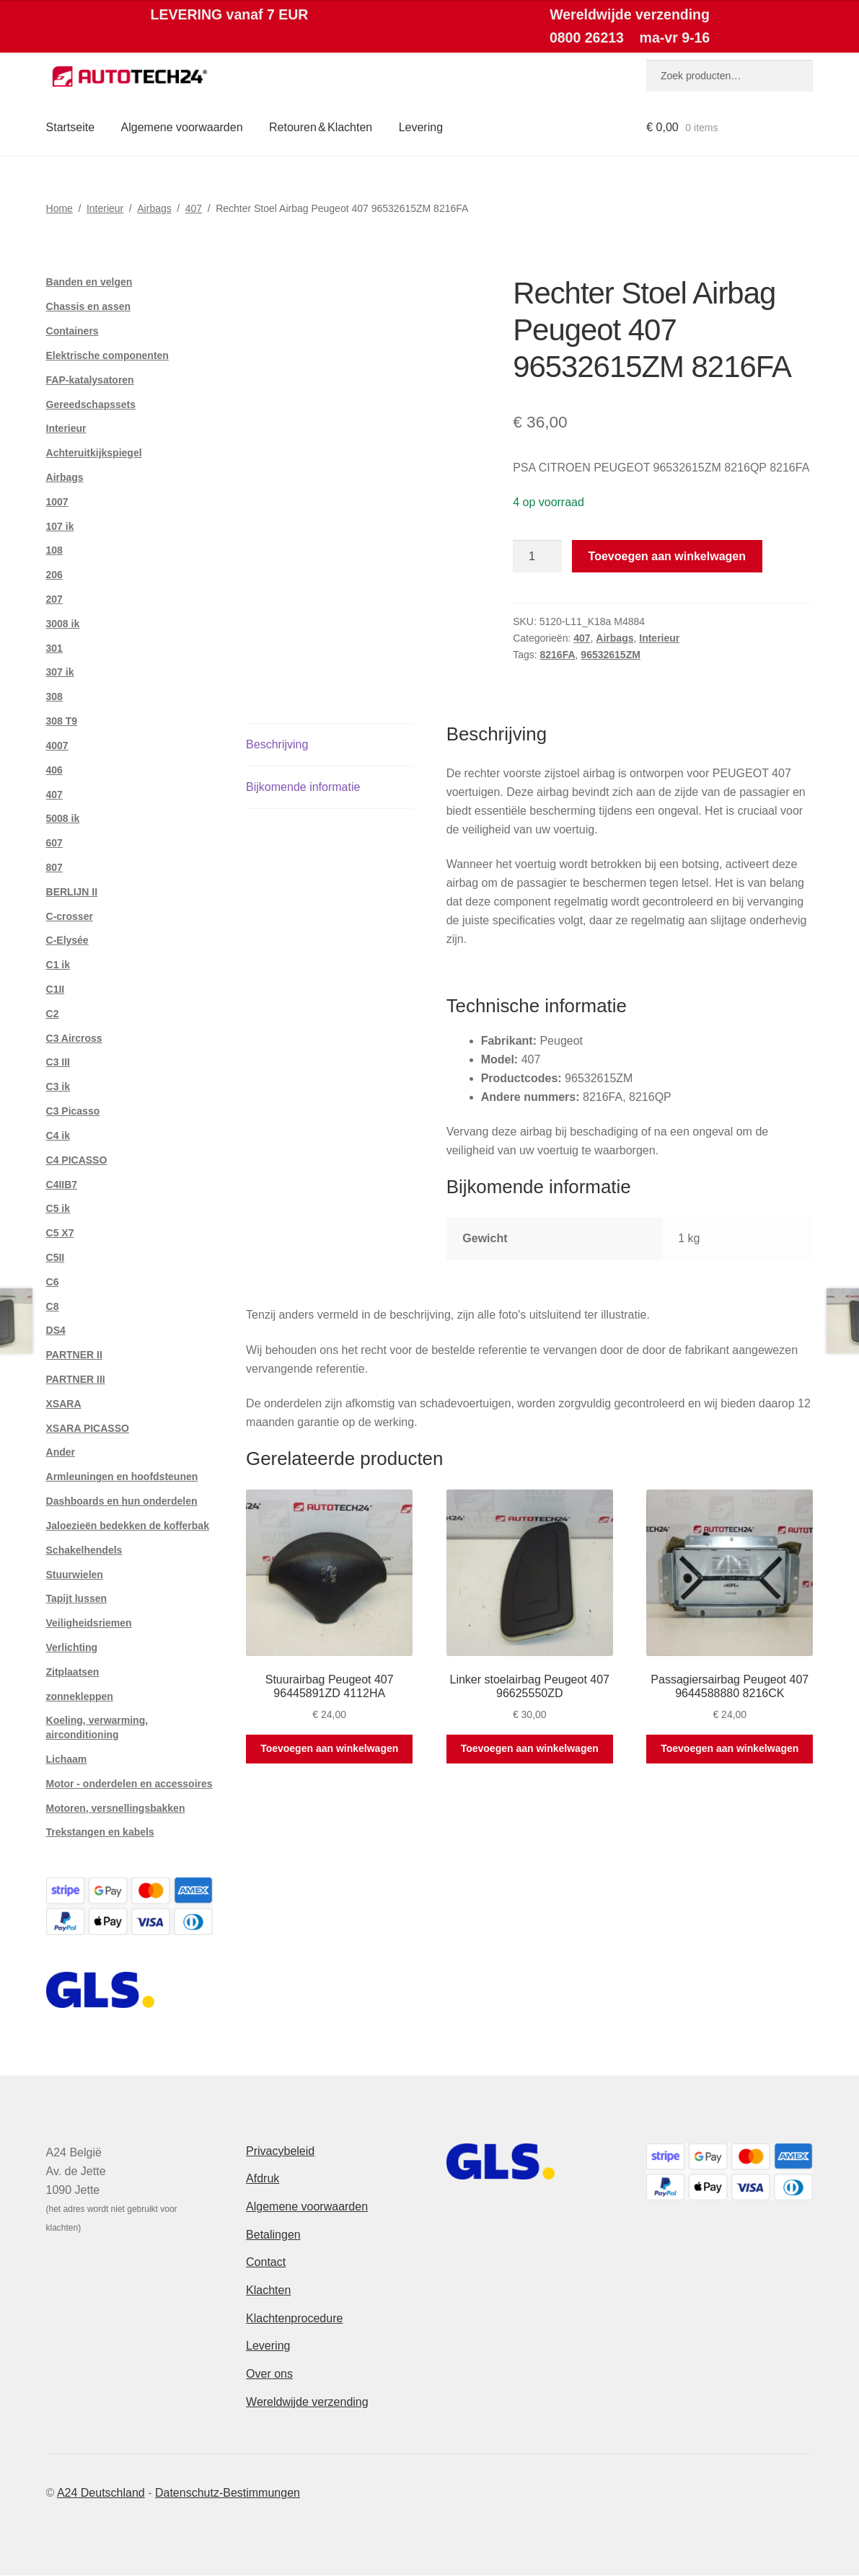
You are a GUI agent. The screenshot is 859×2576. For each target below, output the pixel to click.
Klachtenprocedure (294, 2318)
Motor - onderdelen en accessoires (129, 1783)
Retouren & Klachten (320, 127)
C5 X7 (60, 1233)
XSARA (64, 1403)
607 (54, 843)
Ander (60, 1452)
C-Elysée (67, 940)
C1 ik (58, 964)
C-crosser (69, 916)
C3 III (58, 1062)
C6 (52, 1282)
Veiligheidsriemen (89, 1623)
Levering (421, 127)
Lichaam (66, 1759)
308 (54, 696)
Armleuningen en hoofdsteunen (122, 1476)
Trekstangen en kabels (100, 1832)
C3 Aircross (74, 1038)
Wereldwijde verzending (307, 2402)
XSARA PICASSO (87, 1428)
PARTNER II (74, 1354)
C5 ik (58, 1208)
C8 (52, 1306)
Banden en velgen (89, 282)
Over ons (269, 2374)
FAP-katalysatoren (90, 380)
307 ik (60, 672)
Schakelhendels (84, 1550)
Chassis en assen (88, 306)
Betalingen (273, 2234)
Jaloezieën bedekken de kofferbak (127, 1525)
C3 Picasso (73, 1111)
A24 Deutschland (101, 2493)
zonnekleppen (79, 1696)
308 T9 (62, 721)
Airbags (154, 208)
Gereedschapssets (91, 404)
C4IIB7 (62, 1184)
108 (54, 550)
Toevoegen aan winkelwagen (667, 556)
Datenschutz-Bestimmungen (227, 2493)
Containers (72, 331)
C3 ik (58, 1086)
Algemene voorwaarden (182, 127)
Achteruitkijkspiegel (94, 453)
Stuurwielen (74, 1574)
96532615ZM (610, 654)
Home (59, 208)
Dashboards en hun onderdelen (122, 1501)
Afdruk (262, 2178)
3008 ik (63, 623)
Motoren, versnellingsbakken (115, 1808)
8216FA (558, 654)
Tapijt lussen (76, 1598)
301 (54, 648)
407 (193, 208)
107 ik (60, 526)
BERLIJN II (72, 892)
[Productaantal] (537, 556)
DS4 (56, 1330)
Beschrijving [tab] (277, 744)
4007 (57, 745)
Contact (266, 2262)
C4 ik (58, 1135)
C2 (52, 1013)
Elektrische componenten (107, 355)
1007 (57, 502)
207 (54, 599)
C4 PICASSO (76, 1160)
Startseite (70, 127)
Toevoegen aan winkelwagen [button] (329, 1748)
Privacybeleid (280, 2151)
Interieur (105, 208)
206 (54, 574)
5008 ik (63, 818)
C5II (55, 1257)
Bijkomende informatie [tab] (303, 787)
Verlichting (72, 1647)
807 (54, 867)
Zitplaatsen (73, 1672)
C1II (55, 989)
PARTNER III (75, 1379)
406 (54, 770)
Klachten (268, 2290)
